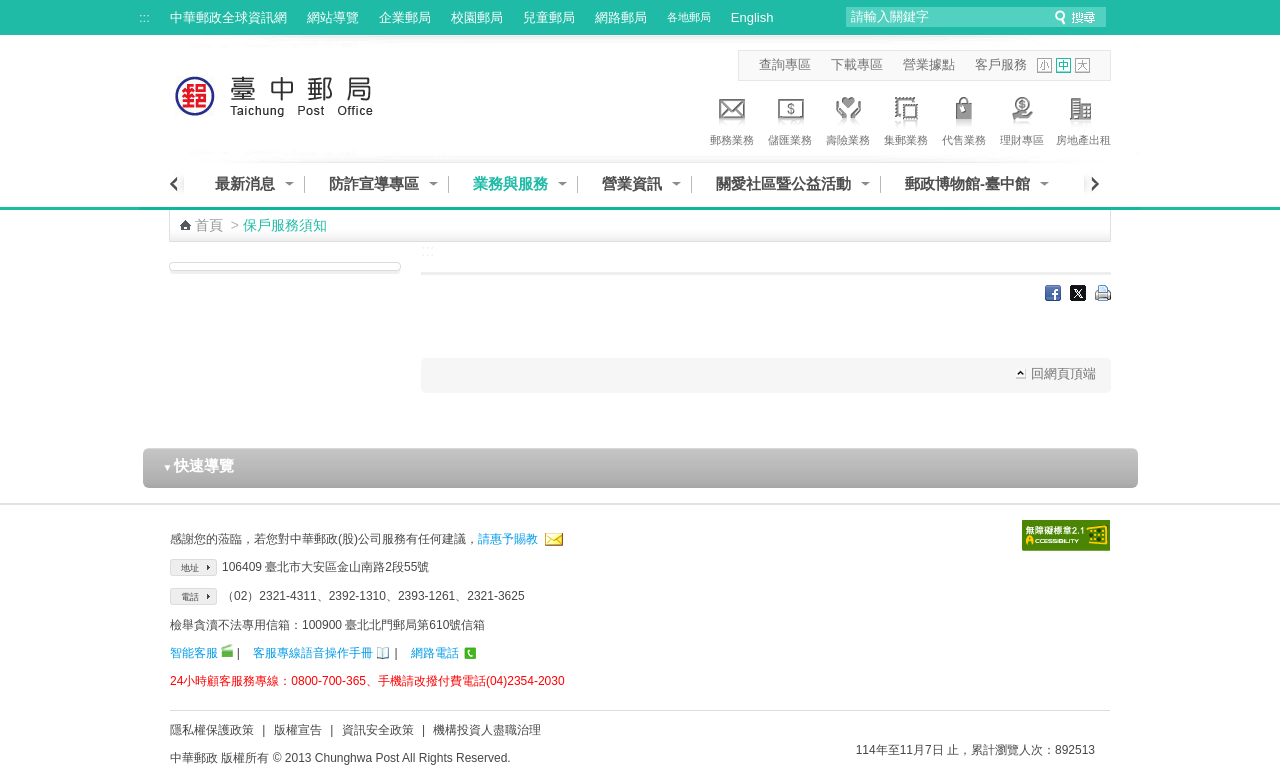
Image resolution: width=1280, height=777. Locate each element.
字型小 (1044, 65)
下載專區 (857, 64)
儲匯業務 (790, 118)
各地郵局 (689, 17)
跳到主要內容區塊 (10, 10)
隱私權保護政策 (212, 730)
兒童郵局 (549, 17)
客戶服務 (1001, 64)
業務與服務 (510, 183)
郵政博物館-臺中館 (967, 183)
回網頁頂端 (1063, 373)
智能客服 (194, 653)
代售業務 (964, 118)
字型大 (1082, 65)
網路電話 (435, 653)
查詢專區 (785, 64)
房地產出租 (1083, 118)
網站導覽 (333, 17)
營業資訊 (632, 183)
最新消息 (245, 183)
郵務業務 (732, 118)
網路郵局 (621, 17)
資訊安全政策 (378, 730)
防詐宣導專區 (374, 183)
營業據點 (929, 64)
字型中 (1063, 65)
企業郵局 (405, 17)
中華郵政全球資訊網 (228, 17)
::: (144, 17)
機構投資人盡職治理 (487, 730)
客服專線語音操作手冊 (313, 653)
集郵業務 (906, 118)
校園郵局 (477, 17)
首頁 (209, 225)
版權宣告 (298, 730)
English (752, 17)
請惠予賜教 (508, 539)
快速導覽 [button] (199, 465)
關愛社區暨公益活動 (783, 183)
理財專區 (1022, 118)
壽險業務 (848, 118)
